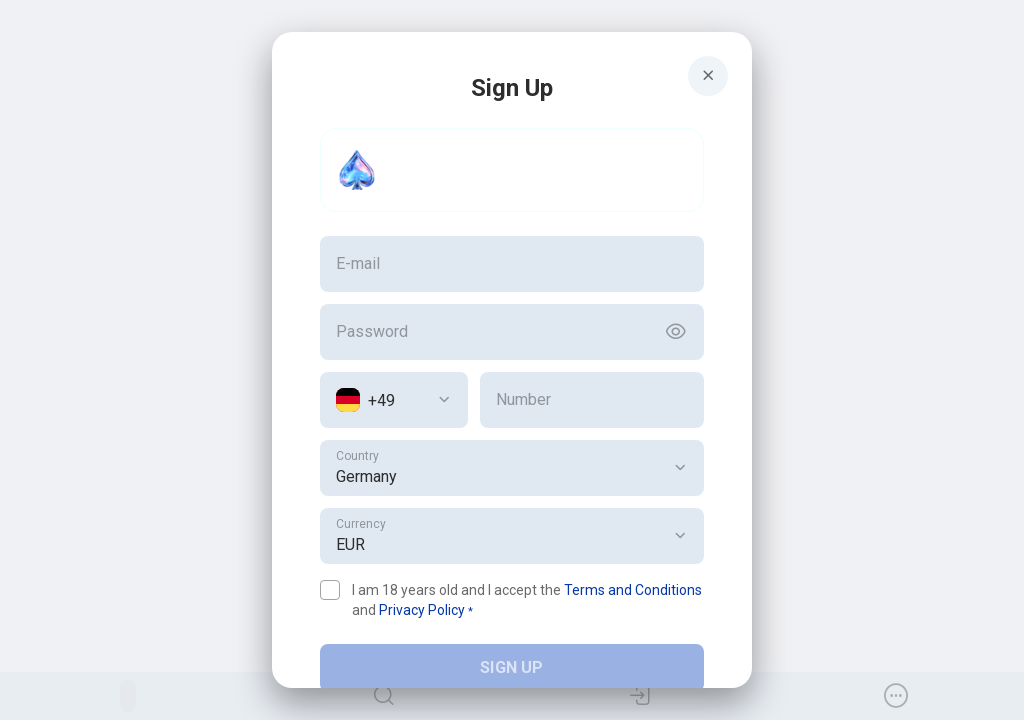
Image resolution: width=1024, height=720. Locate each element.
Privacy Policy (422, 610)
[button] (680, 468)
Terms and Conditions (633, 590)
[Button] (676, 332)
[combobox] (394, 400)
